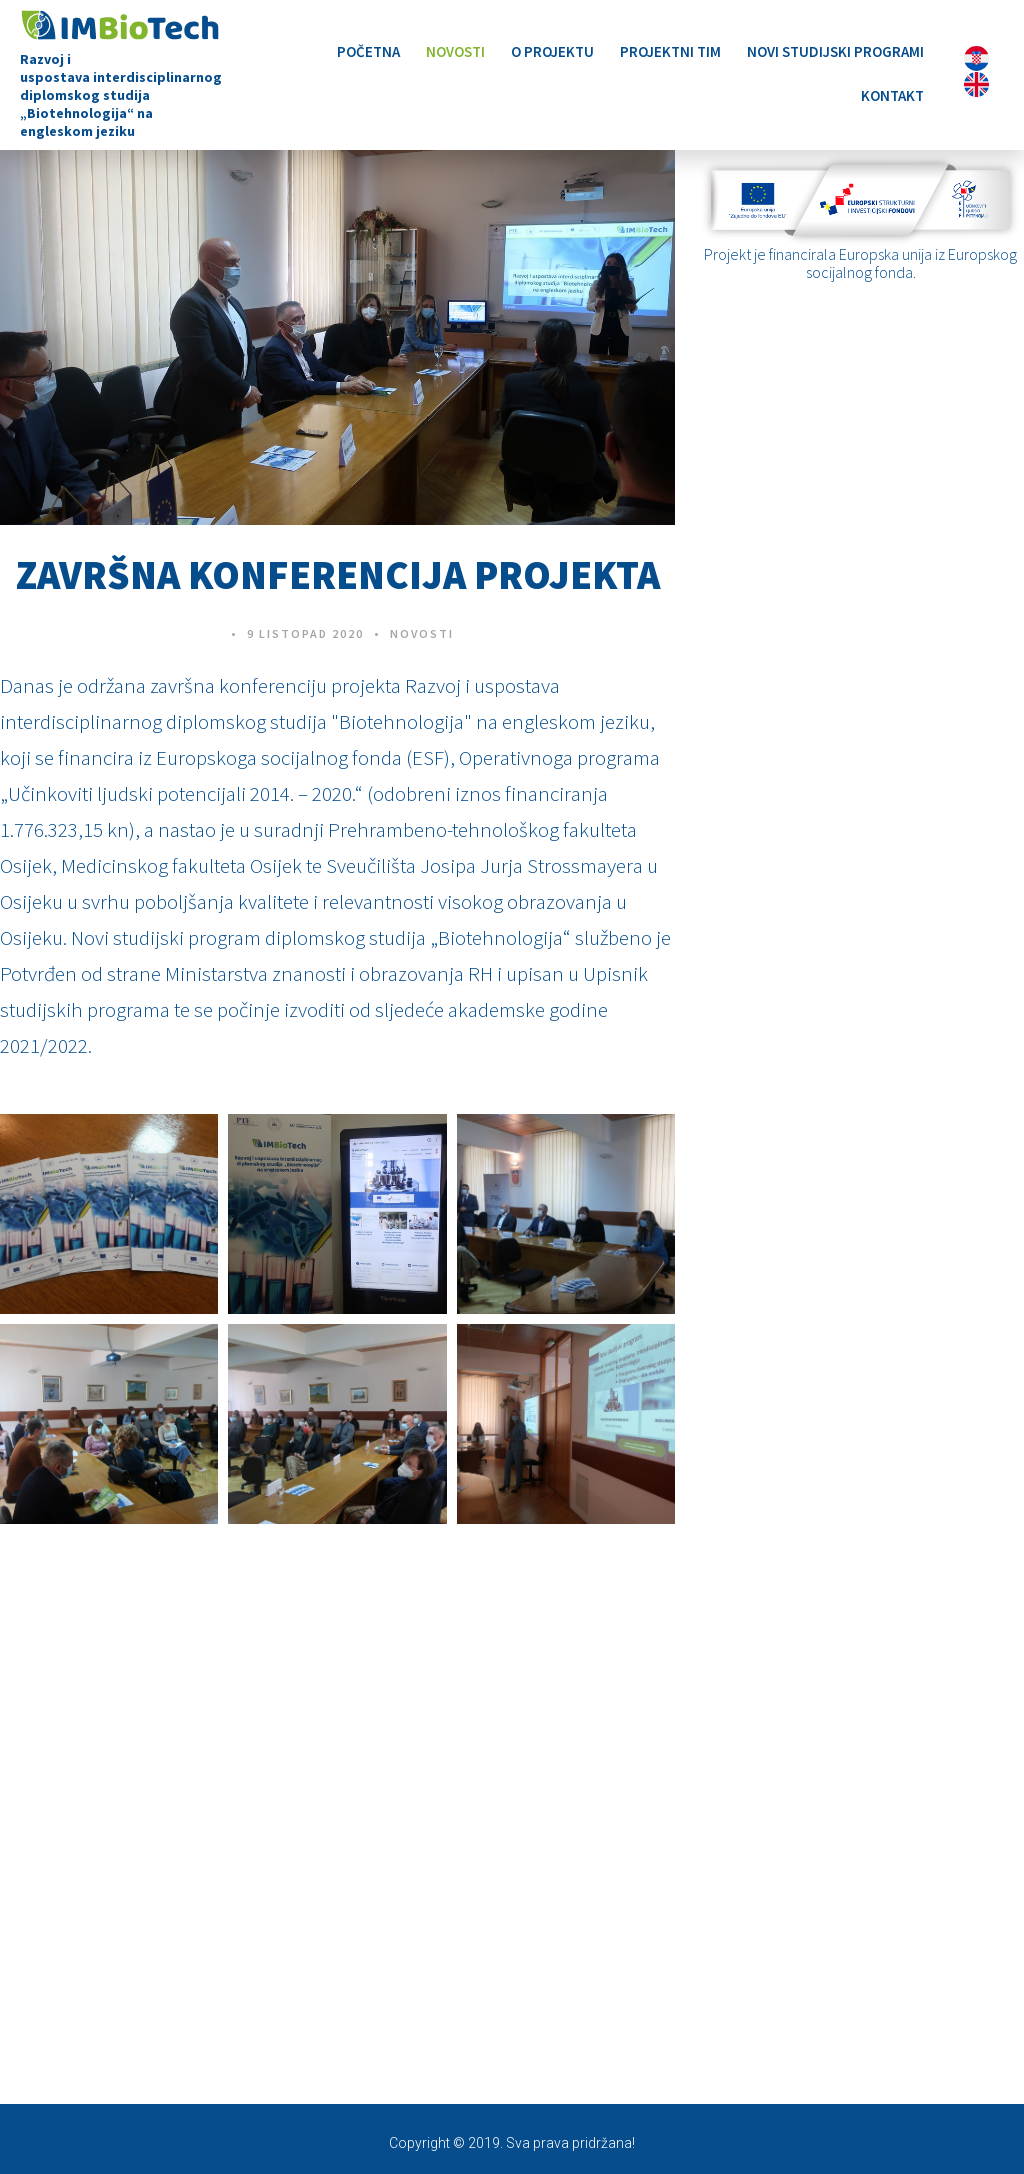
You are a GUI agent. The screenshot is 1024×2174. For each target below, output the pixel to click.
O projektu (552, 51)
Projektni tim (670, 51)
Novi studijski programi (835, 51)
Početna (368, 51)
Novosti (455, 51)
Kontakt (892, 95)
